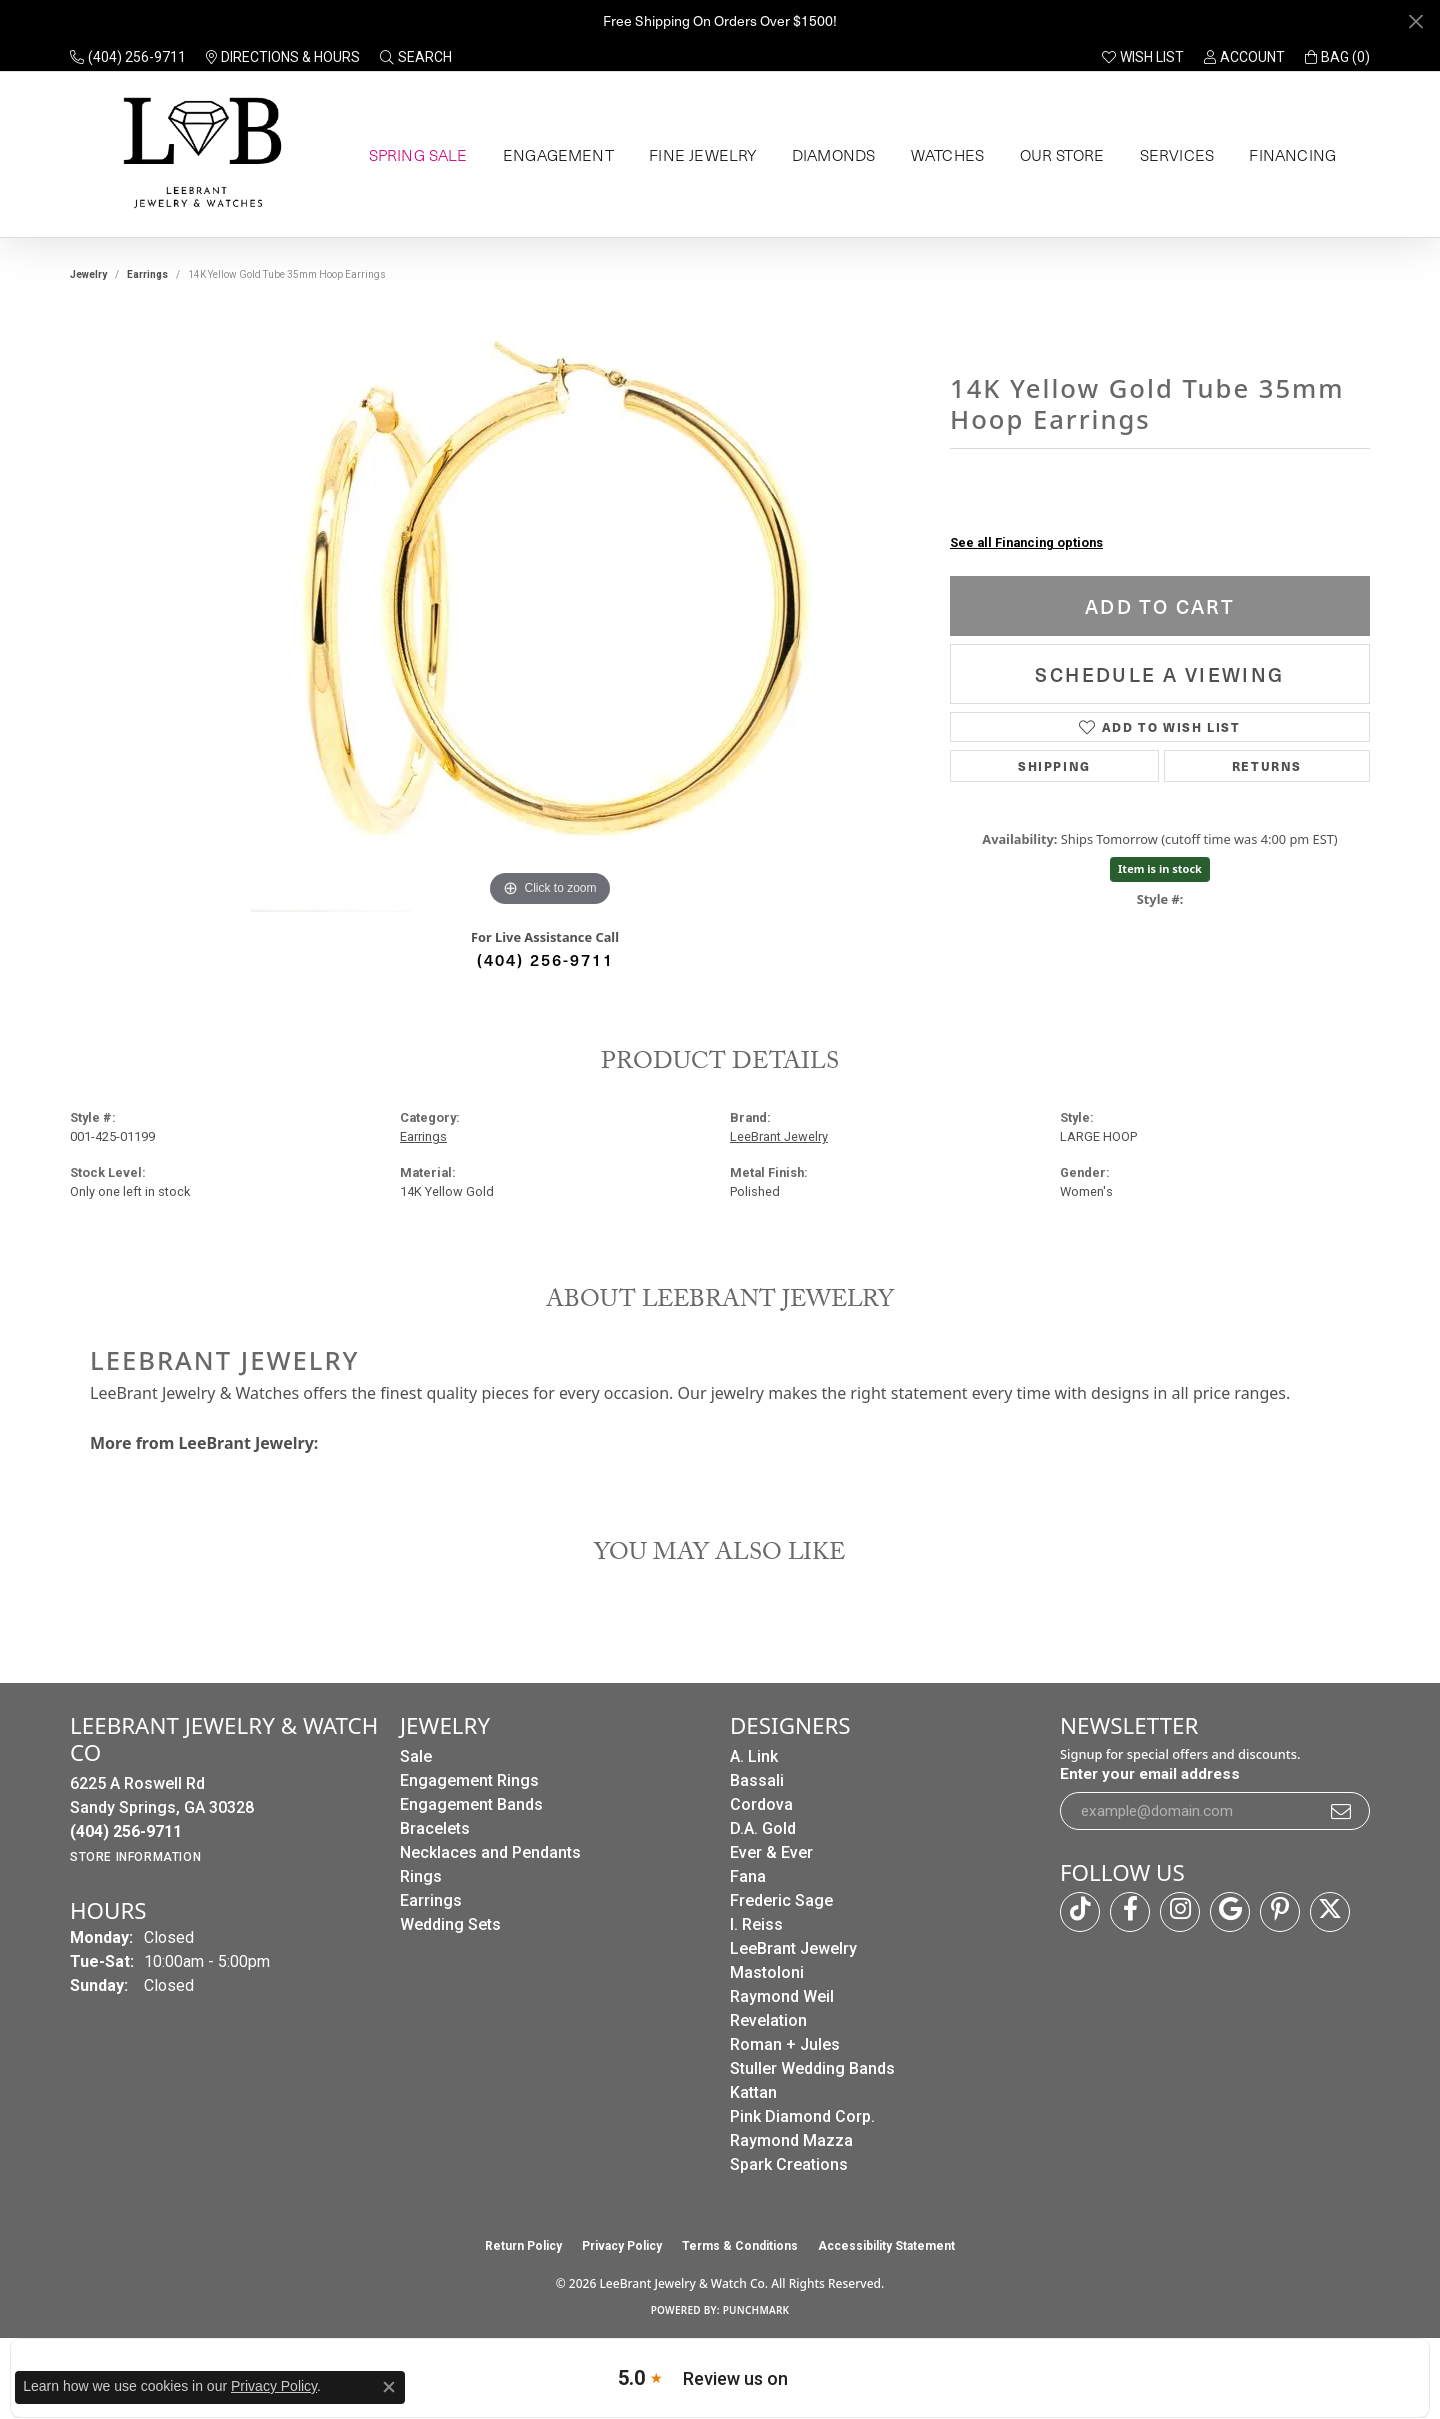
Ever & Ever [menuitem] (771, 1852)
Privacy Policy (622, 2246)
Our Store (1058, 155)
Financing (1289, 155)
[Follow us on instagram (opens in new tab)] (1180, 1912)
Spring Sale (415, 155)
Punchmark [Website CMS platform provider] (756, 2310)
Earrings (147, 274)
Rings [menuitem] (421, 1876)
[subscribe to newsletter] (1342, 1811)
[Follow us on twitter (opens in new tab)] (1330, 1912)
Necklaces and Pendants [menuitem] (490, 1852)
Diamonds (828, 155)
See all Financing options (1026, 542)
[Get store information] (135, 1857)
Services (1173, 155)
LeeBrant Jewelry (779, 1136)
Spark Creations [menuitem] (789, 2164)
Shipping (1054, 765)
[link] (128, 57)
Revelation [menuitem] (768, 2020)
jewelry (88, 274)
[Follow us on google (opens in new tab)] (1230, 1912)
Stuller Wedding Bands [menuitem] (812, 2068)
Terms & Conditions (740, 2246)
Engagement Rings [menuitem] (469, 1780)
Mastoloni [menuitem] (767, 1972)
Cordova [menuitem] (761, 1804)
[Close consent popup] (389, 2387)
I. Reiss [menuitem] (756, 1924)
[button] (416, 57)
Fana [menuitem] (748, 1876)
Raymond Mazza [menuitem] (791, 2140)
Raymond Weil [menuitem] (782, 1996)
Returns (1267, 765)
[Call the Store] (126, 1831)
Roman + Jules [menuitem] (785, 2044)
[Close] (1415, 21)
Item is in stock (1160, 868)
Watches (943, 155)
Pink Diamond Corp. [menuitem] (802, 2116)
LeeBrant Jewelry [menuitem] (793, 1948)
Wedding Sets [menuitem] (450, 1924)
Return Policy (523, 2246)
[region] (550, 612)
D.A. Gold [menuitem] (763, 1828)
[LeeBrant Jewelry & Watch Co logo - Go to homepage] (198, 154)
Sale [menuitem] (416, 1756)
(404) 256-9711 (545, 959)
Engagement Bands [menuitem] (471, 1804)
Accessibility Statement (886, 2246)
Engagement (555, 155)
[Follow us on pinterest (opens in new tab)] (1280, 1912)
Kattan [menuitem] (753, 2092)
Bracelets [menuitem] (435, 1828)
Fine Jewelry (698, 155)
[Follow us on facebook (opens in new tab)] (1130, 1912)
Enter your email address (1150, 1774)
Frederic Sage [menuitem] (781, 1900)
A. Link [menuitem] (754, 1756)
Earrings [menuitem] (431, 1900)
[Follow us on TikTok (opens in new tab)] (1080, 1912)
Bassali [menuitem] (757, 1780)
